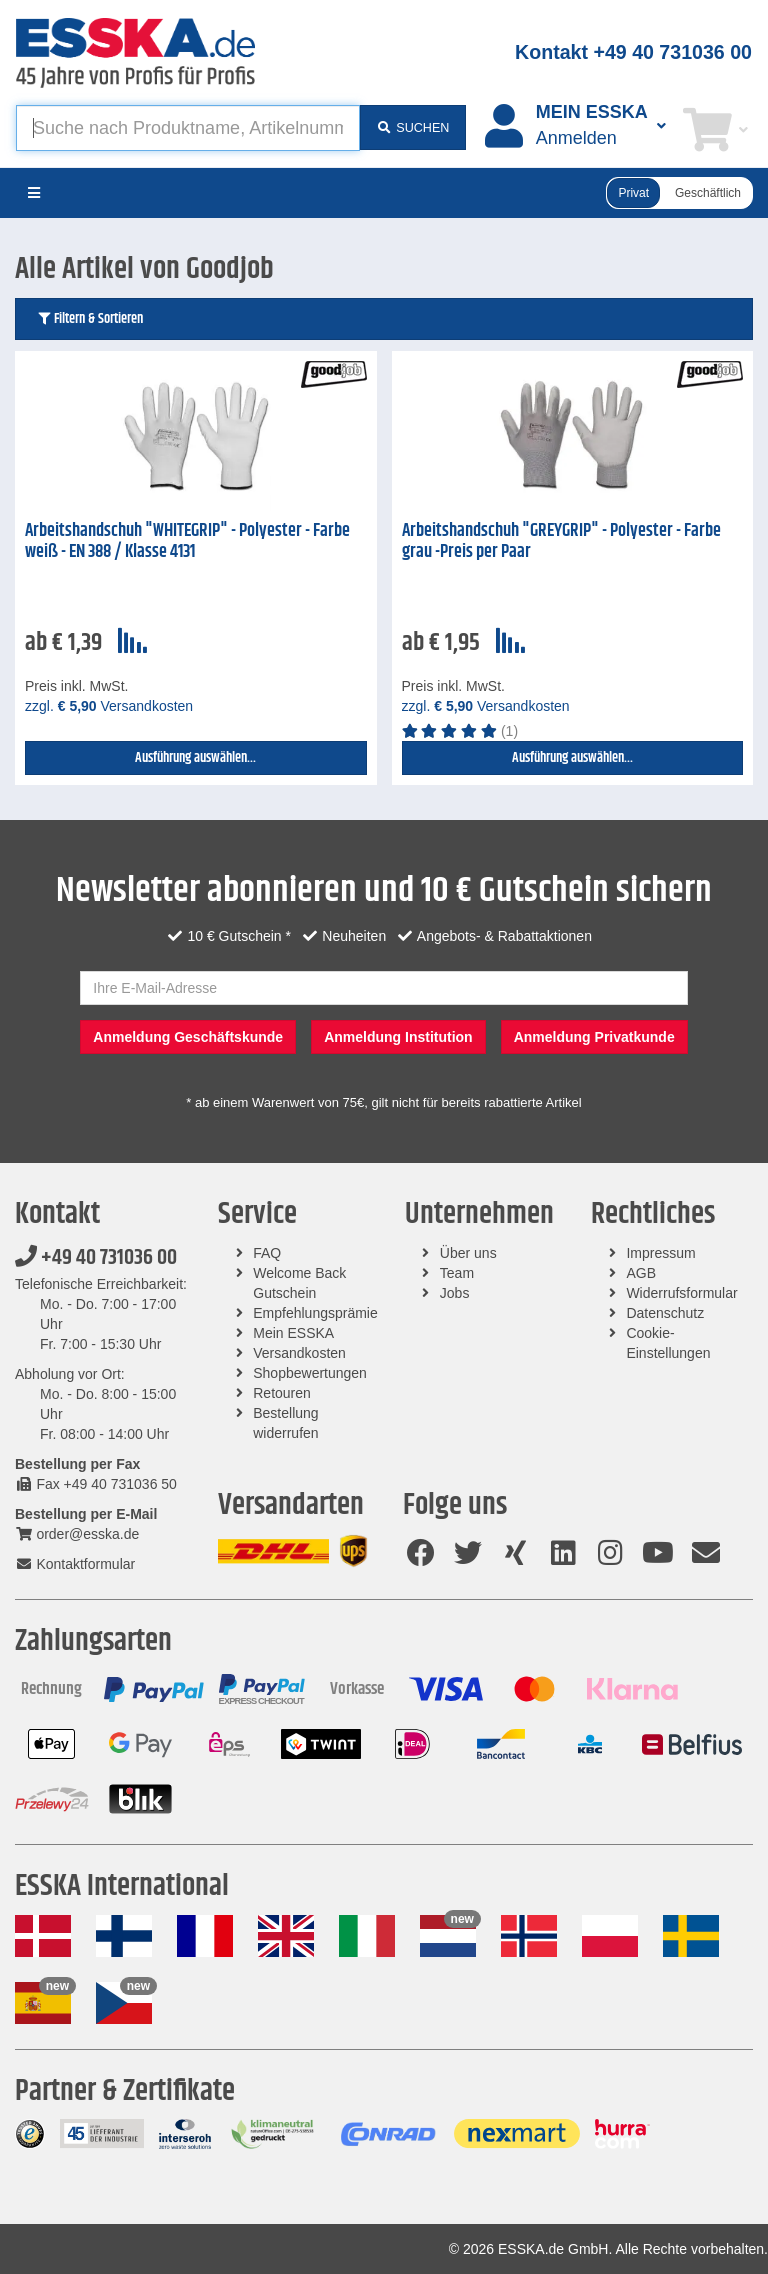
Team (457, 1273)
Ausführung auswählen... (195, 758)
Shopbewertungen (310, 1373)
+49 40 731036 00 (96, 1258)
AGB (641, 1273)
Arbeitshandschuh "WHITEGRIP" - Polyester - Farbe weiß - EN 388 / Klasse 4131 (187, 541)
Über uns (468, 1253)
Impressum (660, 1253)
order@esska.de (77, 1534)
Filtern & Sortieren (89, 319)
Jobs (455, 1293)
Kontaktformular (75, 1564)
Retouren (282, 1393)
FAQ (267, 1253)
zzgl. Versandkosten (109, 706)
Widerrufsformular (681, 1293)
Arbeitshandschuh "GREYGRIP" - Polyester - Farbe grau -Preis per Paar (561, 541)
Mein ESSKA (293, 1333)
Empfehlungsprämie (315, 1313)
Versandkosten (299, 1353)
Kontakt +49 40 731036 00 (633, 52)
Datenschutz (665, 1313)
